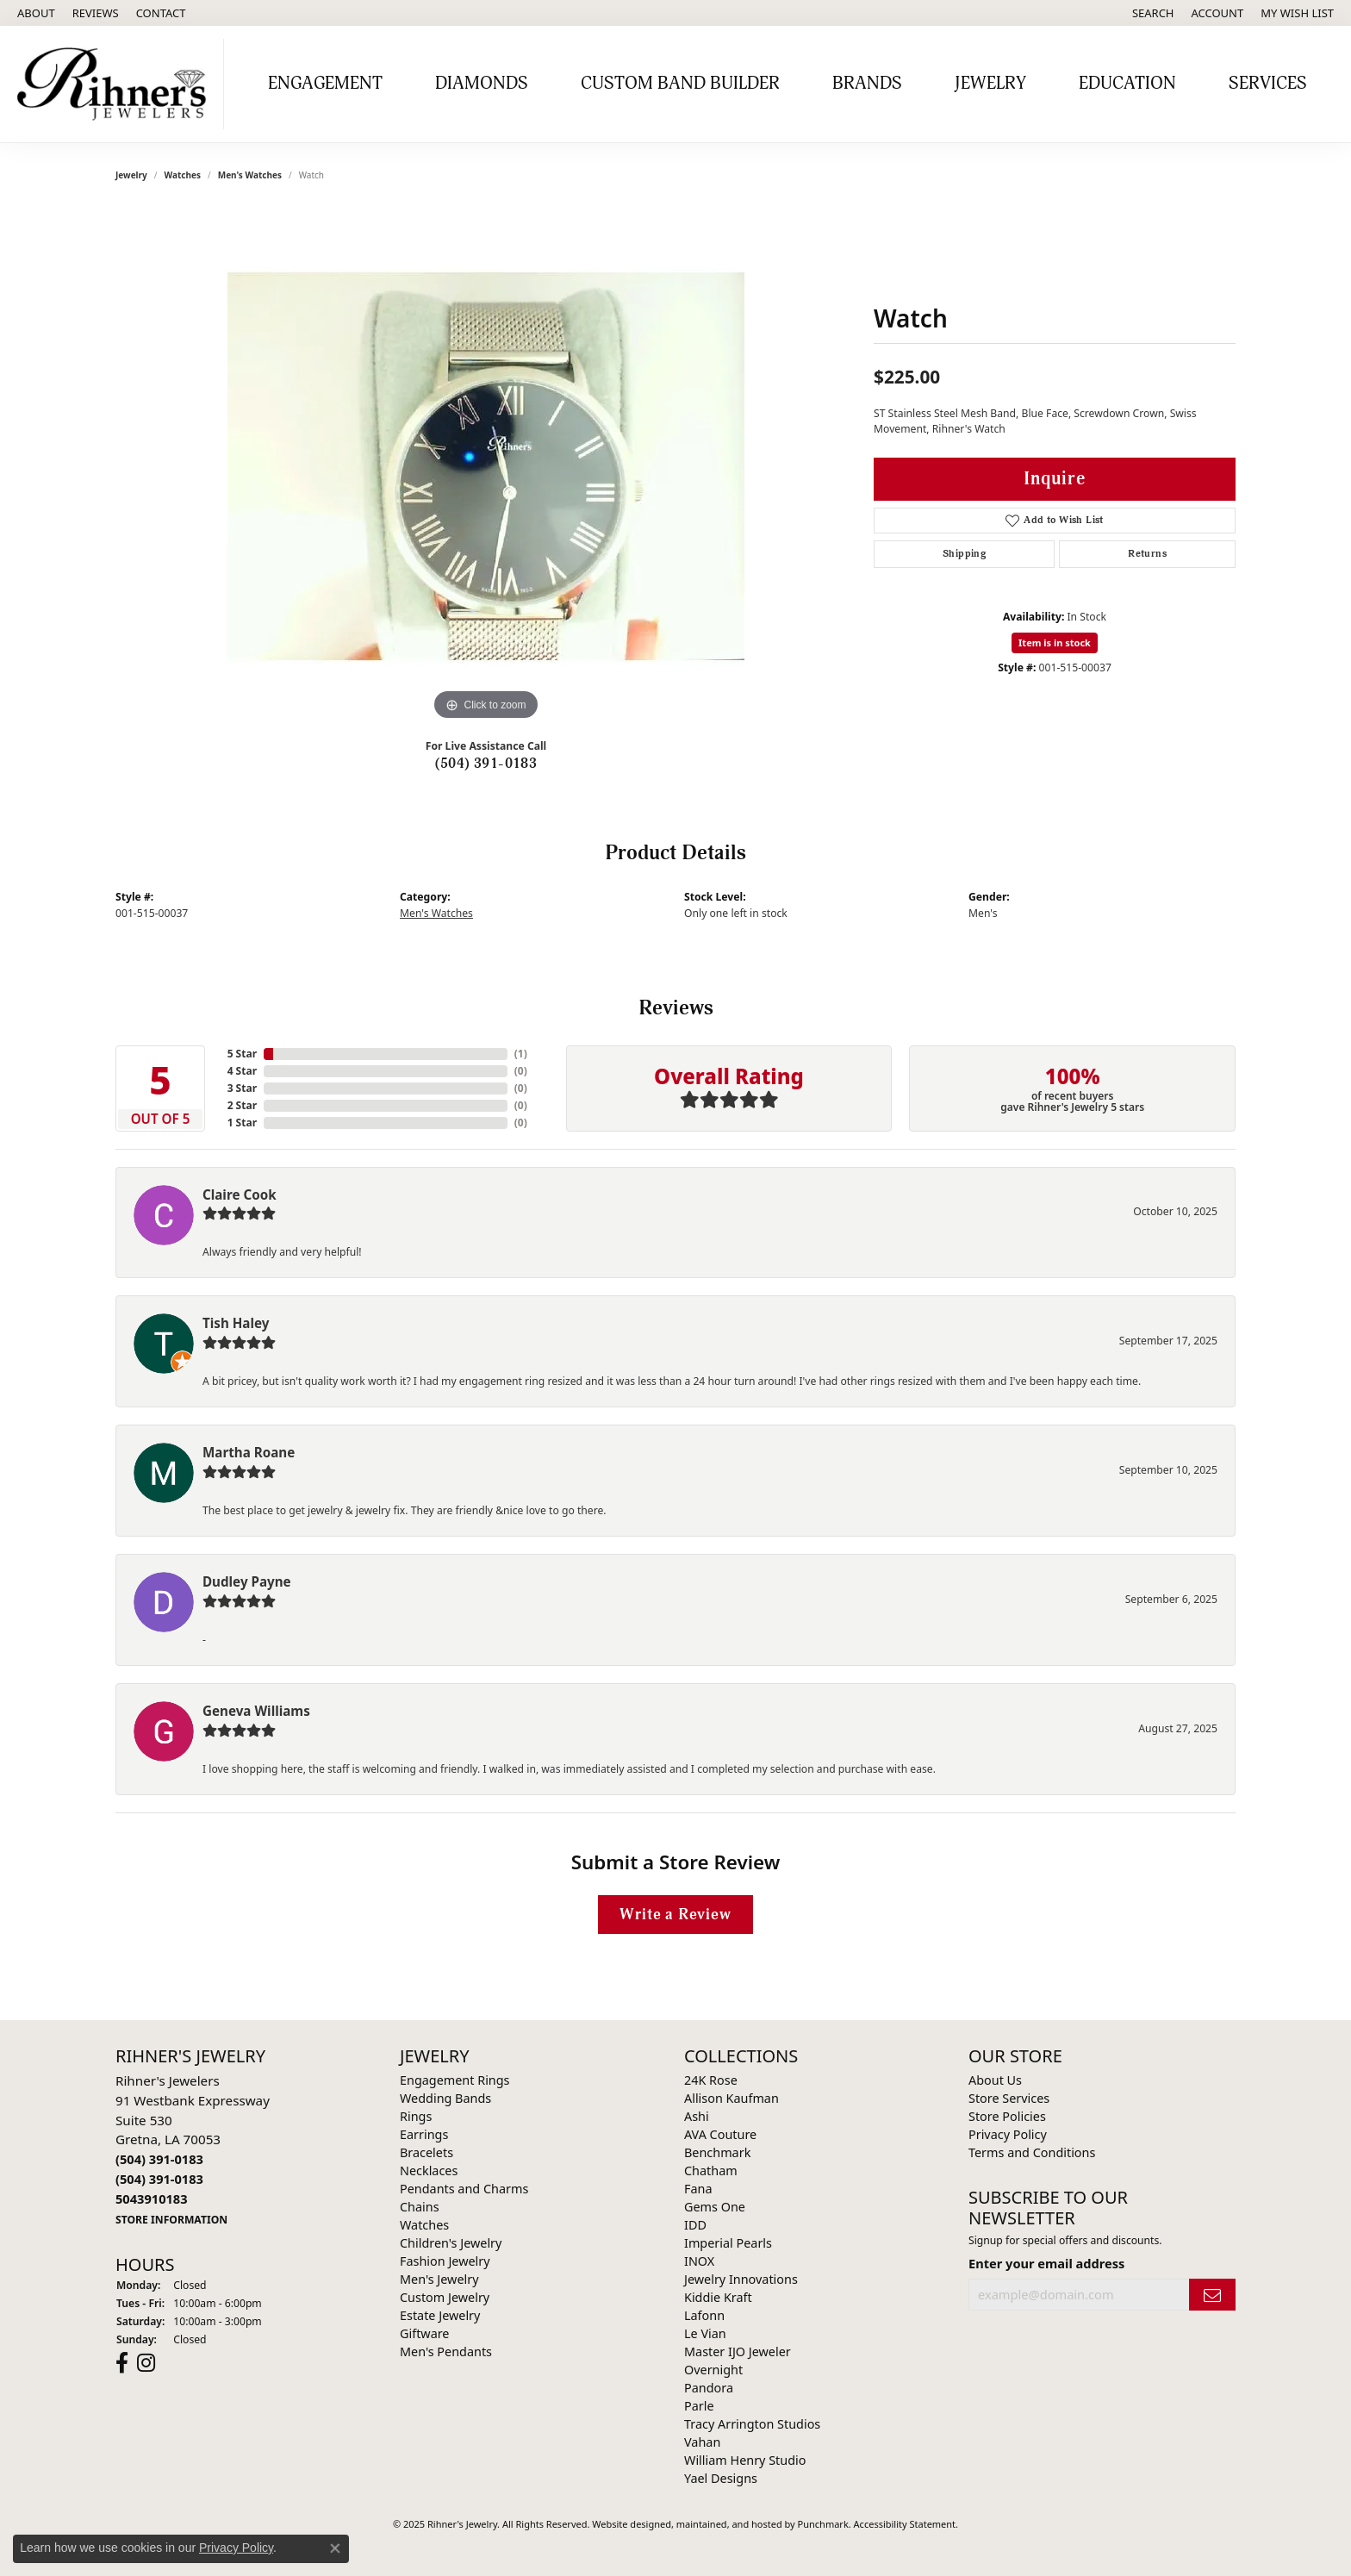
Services (1268, 83)
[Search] (1153, 13)
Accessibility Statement (905, 2523)
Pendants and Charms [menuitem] (464, 2188)
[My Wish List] (1297, 13)
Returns (1147, 553)
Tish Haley (235, 1323)
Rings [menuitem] (416, 2116)
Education (1127, 83)
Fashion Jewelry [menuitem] (445, 2261)
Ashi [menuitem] (696, 2116)
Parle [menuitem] (699, 2406)
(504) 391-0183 (486, 763)
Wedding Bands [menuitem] (445, 2098)
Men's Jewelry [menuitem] (439, 2279)
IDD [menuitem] (695, 2225)
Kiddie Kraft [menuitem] (718, 2297)
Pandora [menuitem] (708, 2388)
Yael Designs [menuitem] (720, 2478)
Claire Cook (239, 1194)
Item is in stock (1054, 642)
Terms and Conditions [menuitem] (1031, 2152)
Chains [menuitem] (419, 2207)
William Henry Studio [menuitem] (745, 2460)
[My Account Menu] (1218, 13)
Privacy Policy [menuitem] (1007, 2134)
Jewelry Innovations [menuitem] (741, 2279)
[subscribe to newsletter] (1212, 2295)
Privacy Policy (236, 2547)
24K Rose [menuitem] (711, 2080)
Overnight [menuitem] (713, 2369)
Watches (183, 175)
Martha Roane (248, 1452)
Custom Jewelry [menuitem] (444, 2297)
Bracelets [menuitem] (426, 2152)
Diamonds (481, 83)
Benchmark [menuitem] (717, 2152)
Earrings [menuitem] (424, 2134)
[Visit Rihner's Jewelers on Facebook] (121, 2363)
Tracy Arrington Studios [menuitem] (752, 2424)
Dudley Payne (246, 1581)
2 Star (242, 1105)
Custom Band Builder (680, 83)
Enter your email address (1046, 2263)
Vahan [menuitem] (702, 2442)
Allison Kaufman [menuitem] (731, 2098)
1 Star (242, 1122)
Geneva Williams (256, 1710)
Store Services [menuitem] (1008, 2098)
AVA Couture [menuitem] (720, 2134)
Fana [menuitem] (698, 2188)
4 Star (242, 1070)
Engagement (325, 83)
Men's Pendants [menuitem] (446, 2351)
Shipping (964, 553)
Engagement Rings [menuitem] (455, 2080)
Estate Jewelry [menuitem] (440, 2315)
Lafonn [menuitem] (704, 2315)
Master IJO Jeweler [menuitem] (737, 2351)
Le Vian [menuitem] (705, 2333)
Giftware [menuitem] (425, 2333)
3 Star (242, 1088)
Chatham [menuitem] (711, 2170)
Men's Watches (250, 175)
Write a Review (675, 1914)
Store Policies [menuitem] (1007, 2116)
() (520, 1053)
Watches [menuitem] (424, 2225)
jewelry (131, 175)
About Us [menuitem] (995, 2080)
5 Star (242, 1053)
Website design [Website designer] (626, 2523)
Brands (867, 83)
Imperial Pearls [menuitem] (728, 2243)
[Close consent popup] (335, 2548)
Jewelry (990, 83)
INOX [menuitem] (699, 2261)
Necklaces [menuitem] (429, 2170)
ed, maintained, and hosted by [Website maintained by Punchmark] (729, 2523)
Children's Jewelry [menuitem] (450, 2243)
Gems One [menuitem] (714, 2207)
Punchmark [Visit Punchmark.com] (823, 2523)
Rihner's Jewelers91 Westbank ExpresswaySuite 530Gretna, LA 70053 (192, 2149)
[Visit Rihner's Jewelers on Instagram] (146, 2363)
